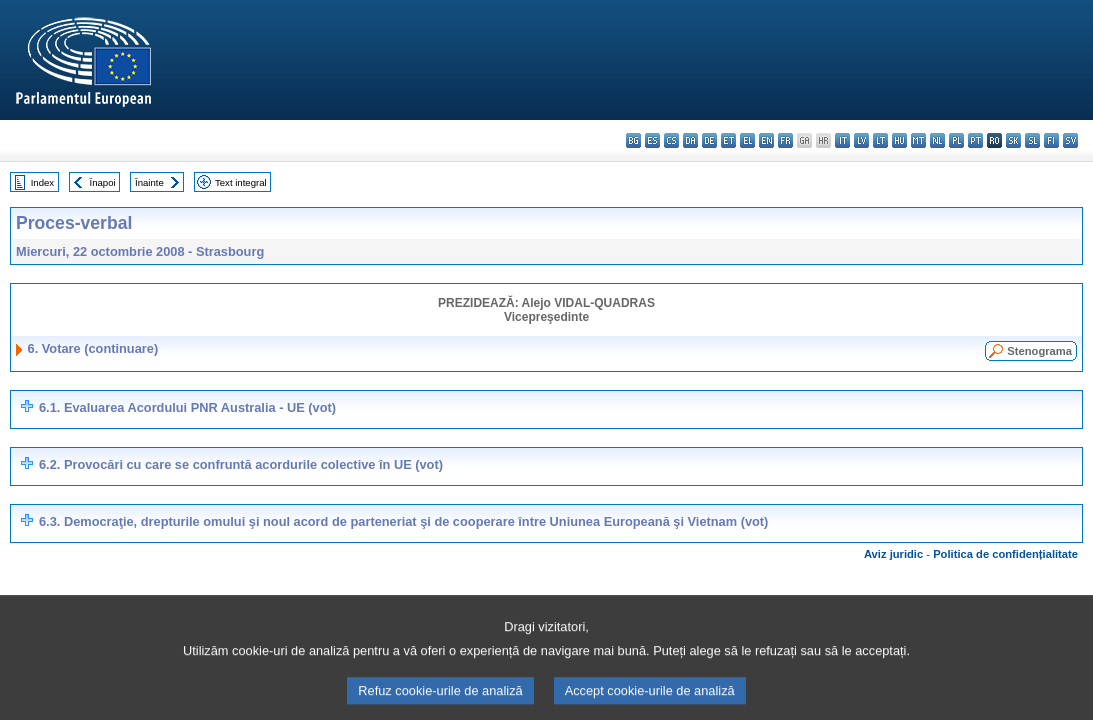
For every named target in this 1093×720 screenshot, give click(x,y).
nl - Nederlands (937, 140)
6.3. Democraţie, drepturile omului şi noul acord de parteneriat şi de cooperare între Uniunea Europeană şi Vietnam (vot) (403, 521)
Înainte (149, 182)
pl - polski (956, 140)
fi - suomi (1051, 140)
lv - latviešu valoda (861, 140)
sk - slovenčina (1013, 140)
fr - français (785, 140)
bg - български (633, 140)
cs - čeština (671, 140)
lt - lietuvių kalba (880, 140)
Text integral (241, 182)
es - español (652, 140)
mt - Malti (918, 140)
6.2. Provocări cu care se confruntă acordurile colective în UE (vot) (241, 464)
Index (42, 182)
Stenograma (1039, 351)
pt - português (975, 140)
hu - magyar (899, 140)
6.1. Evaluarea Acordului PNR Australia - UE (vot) (187, 407)
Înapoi (103, 182)
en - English (766, 140)
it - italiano (842, 140)
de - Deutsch (709, 140)
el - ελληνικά (747, 140)
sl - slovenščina (1032, 140)
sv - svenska (1070, 140)
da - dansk (690, 140)
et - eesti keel (728, 140)
